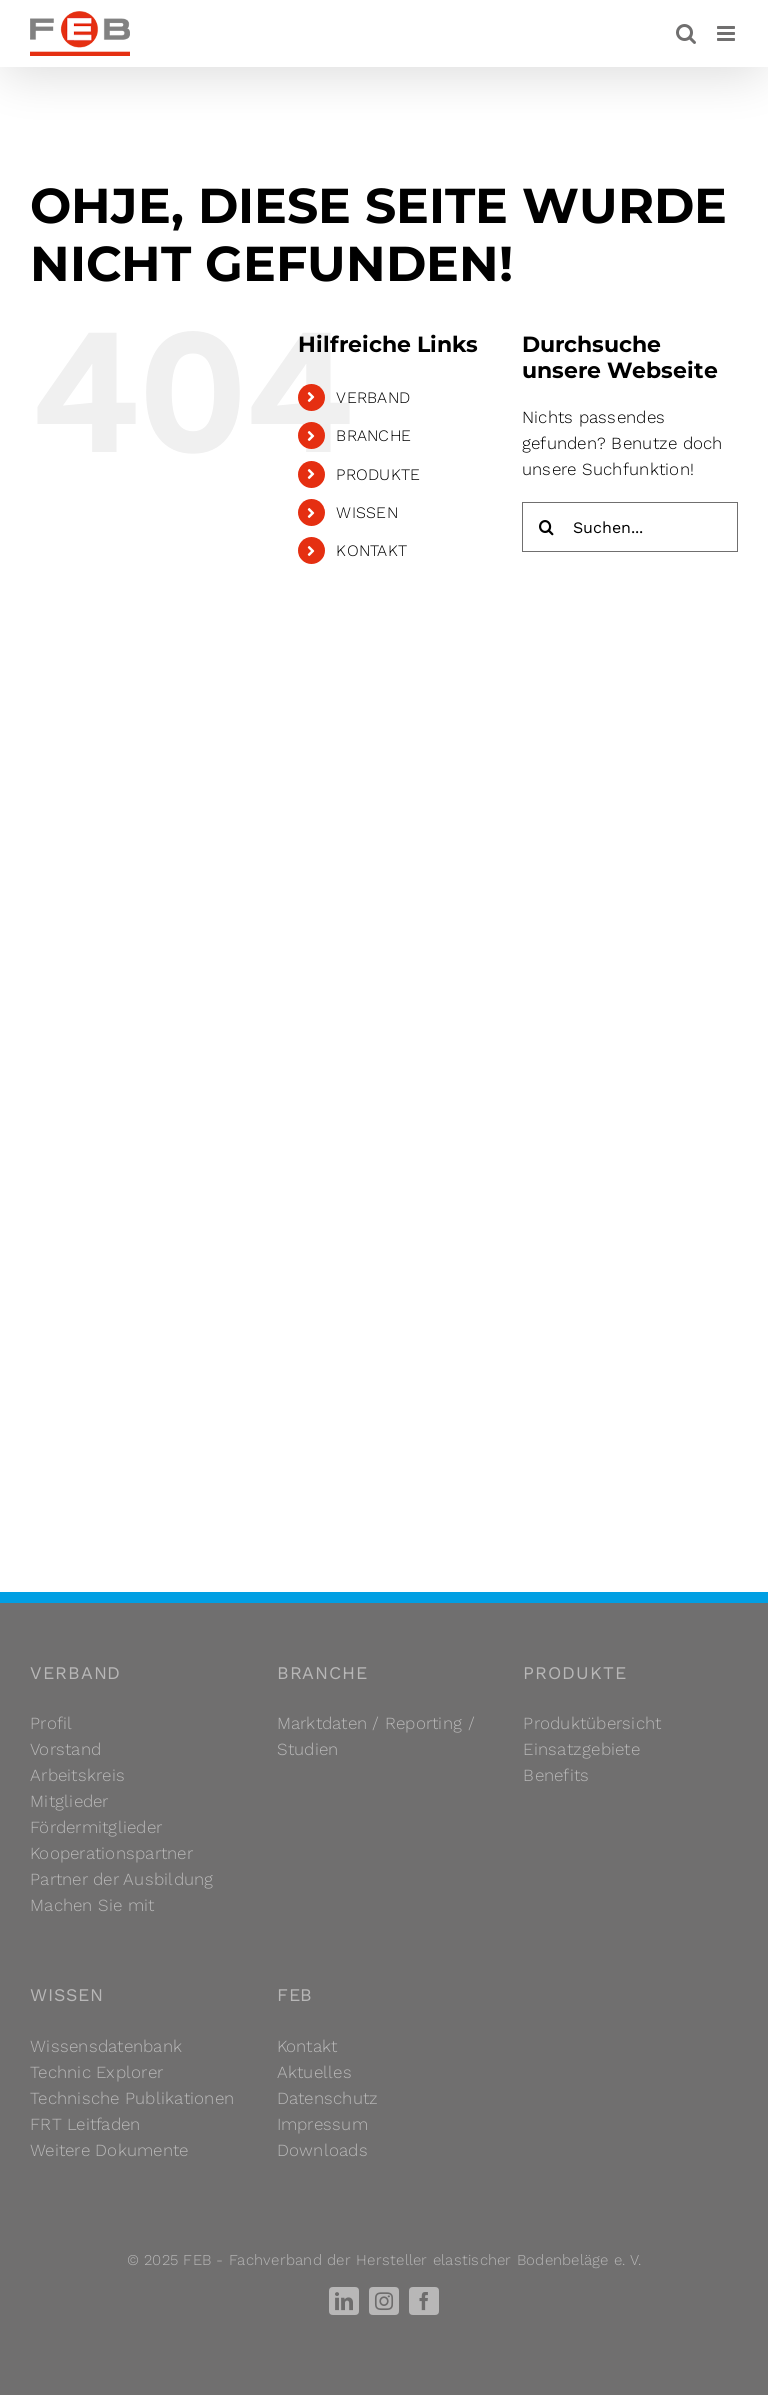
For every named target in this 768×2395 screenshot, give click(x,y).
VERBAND (373, 397)
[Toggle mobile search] (686, 33)
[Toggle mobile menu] (727, 33)
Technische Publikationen (132, 2098)
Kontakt (307, 2046)
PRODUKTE (378, 474)
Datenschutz (328, 2098)
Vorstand (65, 1749)
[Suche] (547, 527)
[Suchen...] (630, 527)
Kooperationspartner (111, 1853)
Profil (51, 1723)
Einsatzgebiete (581, 1749)
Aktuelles (314, 2072)
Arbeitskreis (77, 1775)
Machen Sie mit (92, 1905)
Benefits (556, 1775)
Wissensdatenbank (106, 2046)
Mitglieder (69, 1801)
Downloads (322, 2150)
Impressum (322, 2124)
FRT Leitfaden (85, 2124)
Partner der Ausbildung (122, 1879)
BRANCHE (373, 435)
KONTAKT (371, 550)
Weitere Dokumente (109, 2150)
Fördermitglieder (96, 1827)
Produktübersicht (592, 1723)
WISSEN (367, 512)
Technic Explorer (96, 2072)
